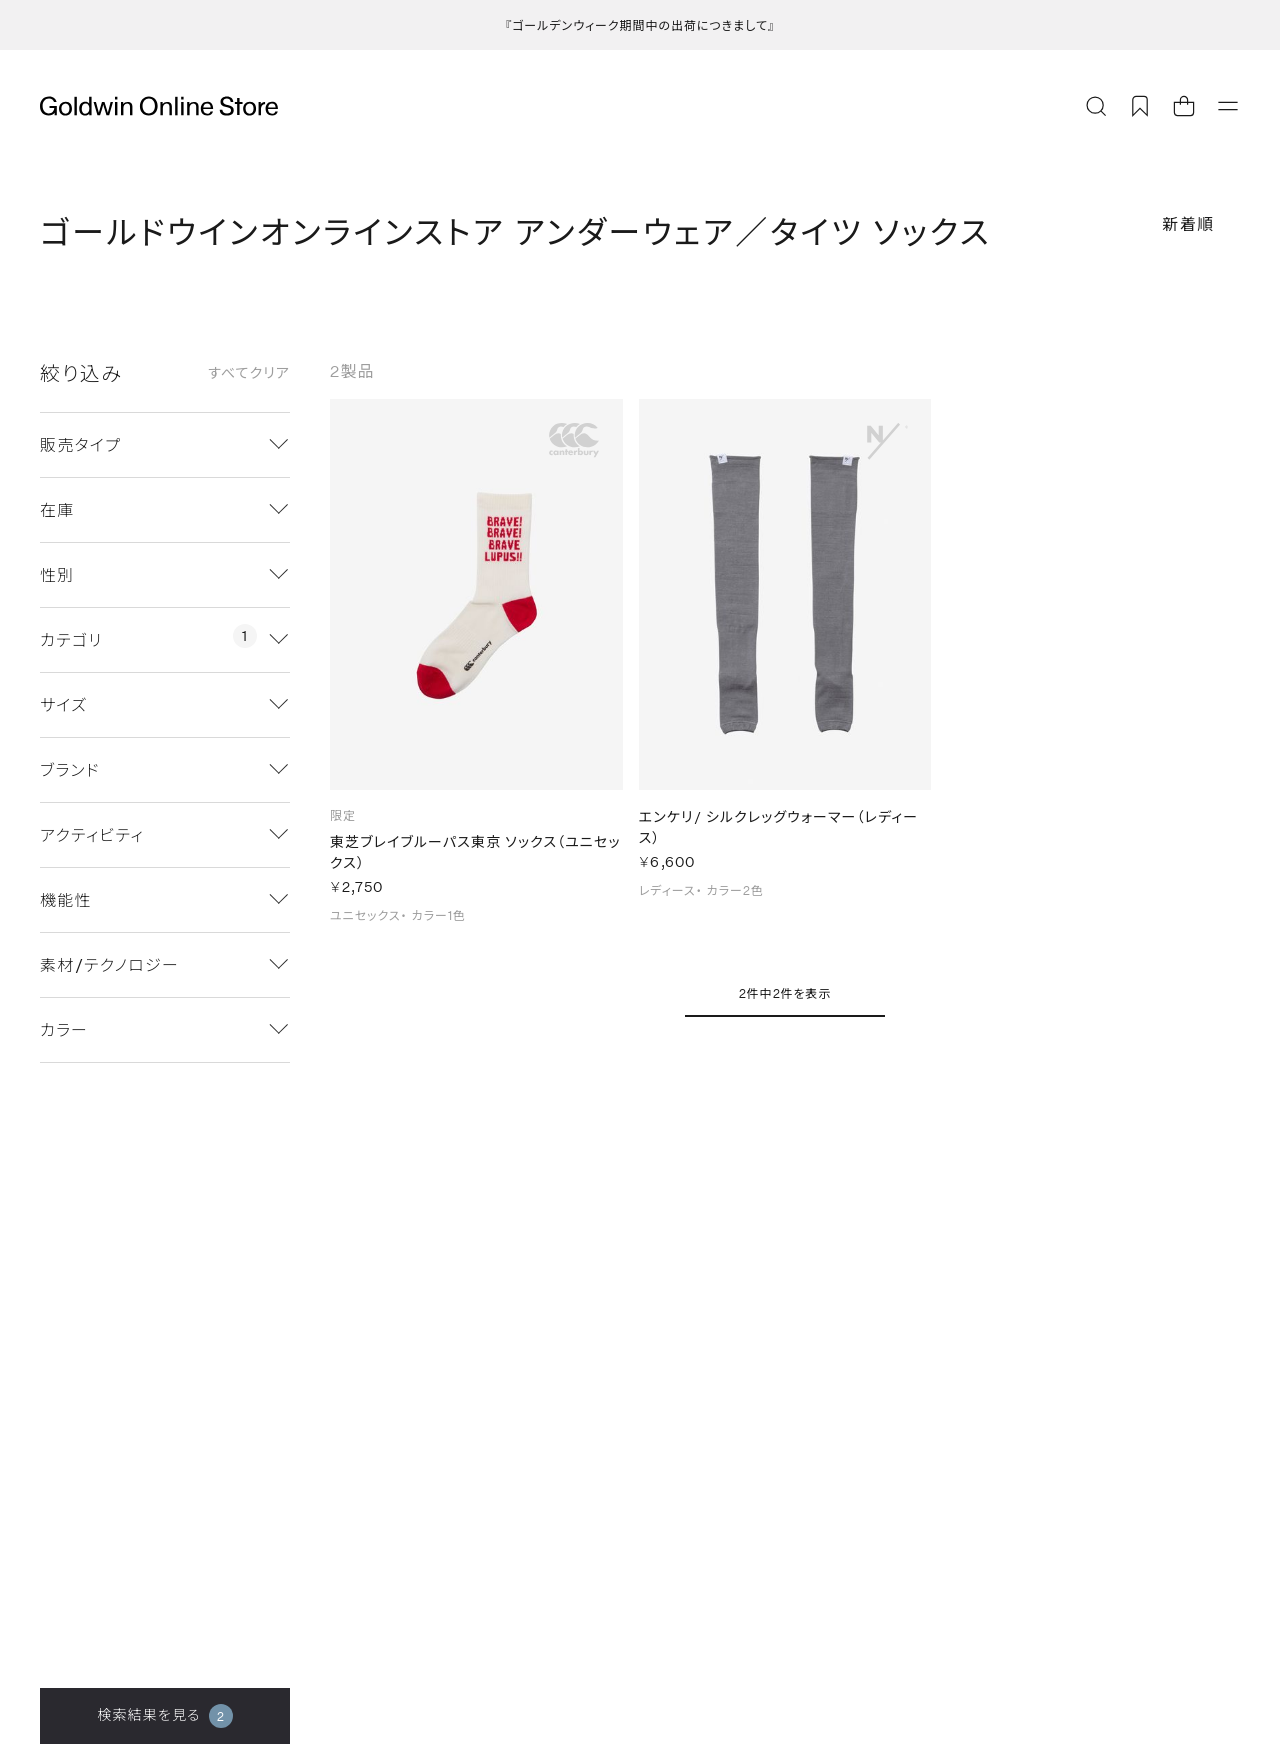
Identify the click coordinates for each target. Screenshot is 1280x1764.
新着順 (1188, 223)
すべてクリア (249, 373)
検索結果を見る (164, 1716)
